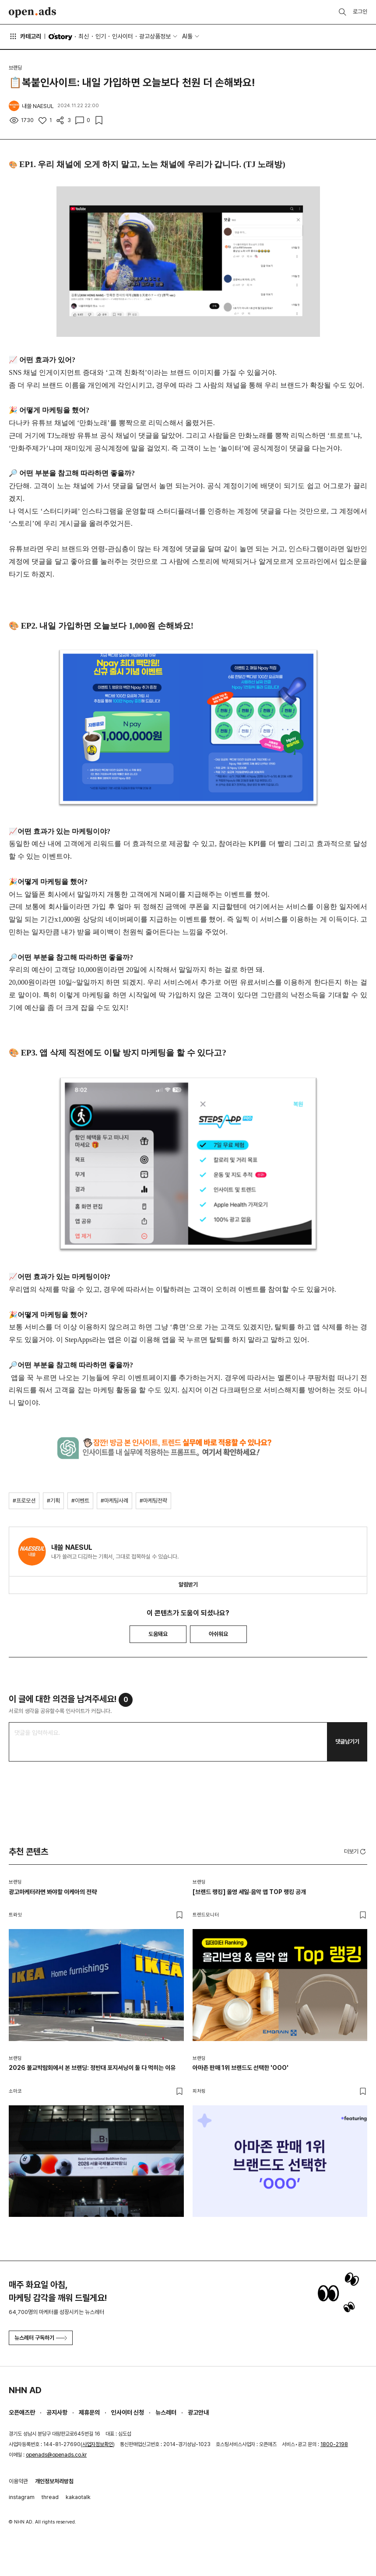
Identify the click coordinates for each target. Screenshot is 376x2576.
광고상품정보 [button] (155, 36)
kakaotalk (78, 2497)
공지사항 (56, 2412)
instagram (22, 2497)
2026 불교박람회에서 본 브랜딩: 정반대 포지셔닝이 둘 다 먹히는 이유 (92, 2067)
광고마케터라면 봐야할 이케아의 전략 (53, 1891)
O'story (60, 36)
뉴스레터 (165, 2412)
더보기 (355, 1851)
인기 (100, 36)
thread (50, 2497)
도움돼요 (158, 1634)
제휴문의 (89, 2412)
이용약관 (18, 2481)
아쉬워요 (218, 1634)
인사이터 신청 (127, 2412)
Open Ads (32, 12)
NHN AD (25, 2390)
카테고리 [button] (25, 36)
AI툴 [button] (187, 36)
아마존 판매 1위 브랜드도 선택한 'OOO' (240, 2067)
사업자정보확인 (97, 2444)
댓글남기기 (347, 1741)
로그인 (360, 11)
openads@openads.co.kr (56, 2455)
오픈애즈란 (22, 2412)
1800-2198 (334, 2444)
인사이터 (122, 36)
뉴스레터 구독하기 (40, 2338)
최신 (83, 36)
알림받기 (188, 1584)
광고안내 (198, 2412)
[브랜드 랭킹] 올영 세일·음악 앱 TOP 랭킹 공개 (249, 1891)
